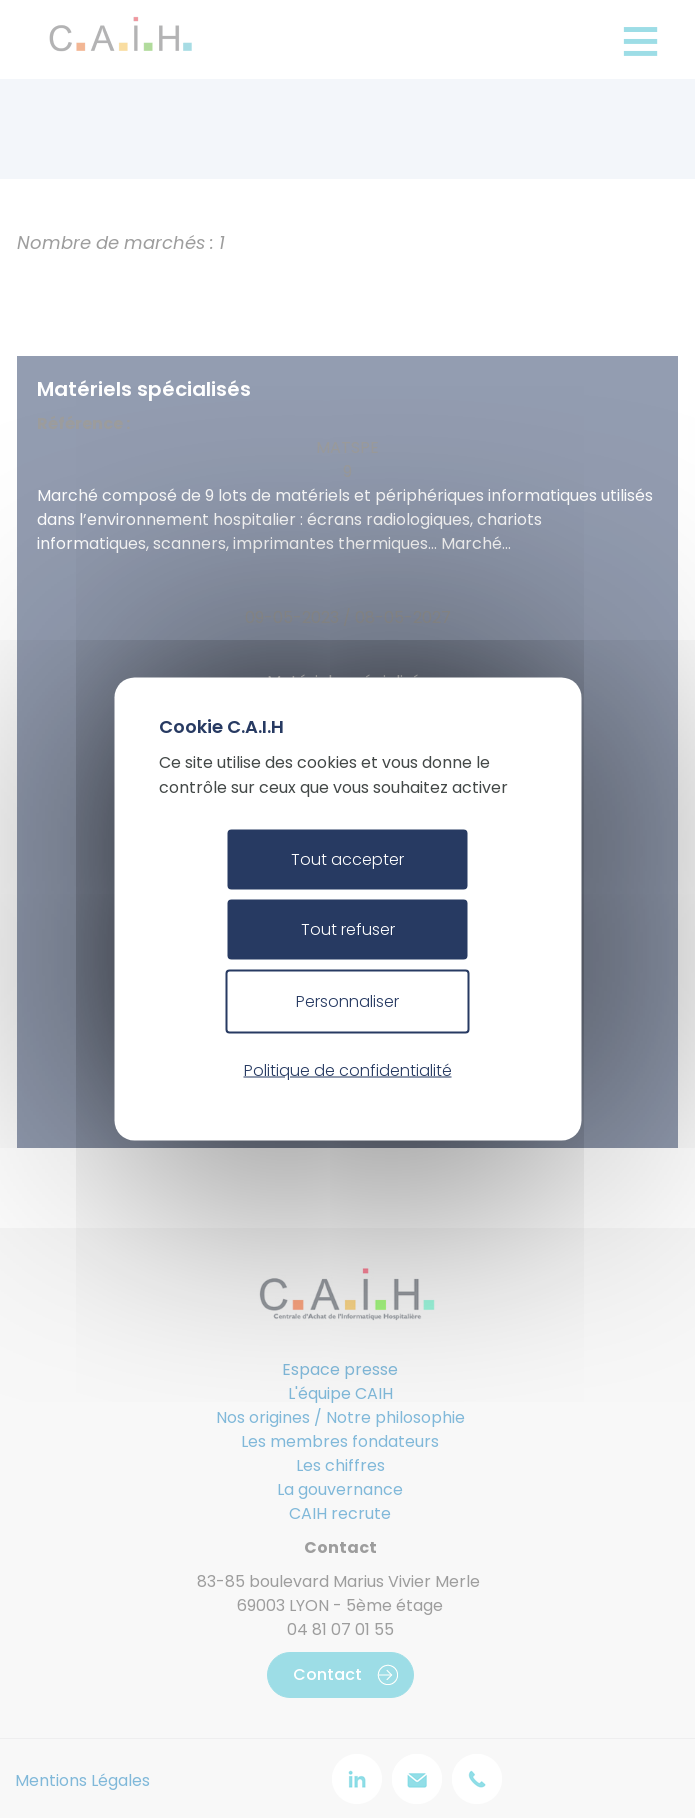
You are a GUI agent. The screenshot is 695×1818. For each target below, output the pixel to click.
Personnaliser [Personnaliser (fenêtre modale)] (347, 1001)
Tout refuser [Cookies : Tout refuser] (348, 929)
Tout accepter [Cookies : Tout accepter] (347, 859)
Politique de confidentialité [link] (348, 1069)
